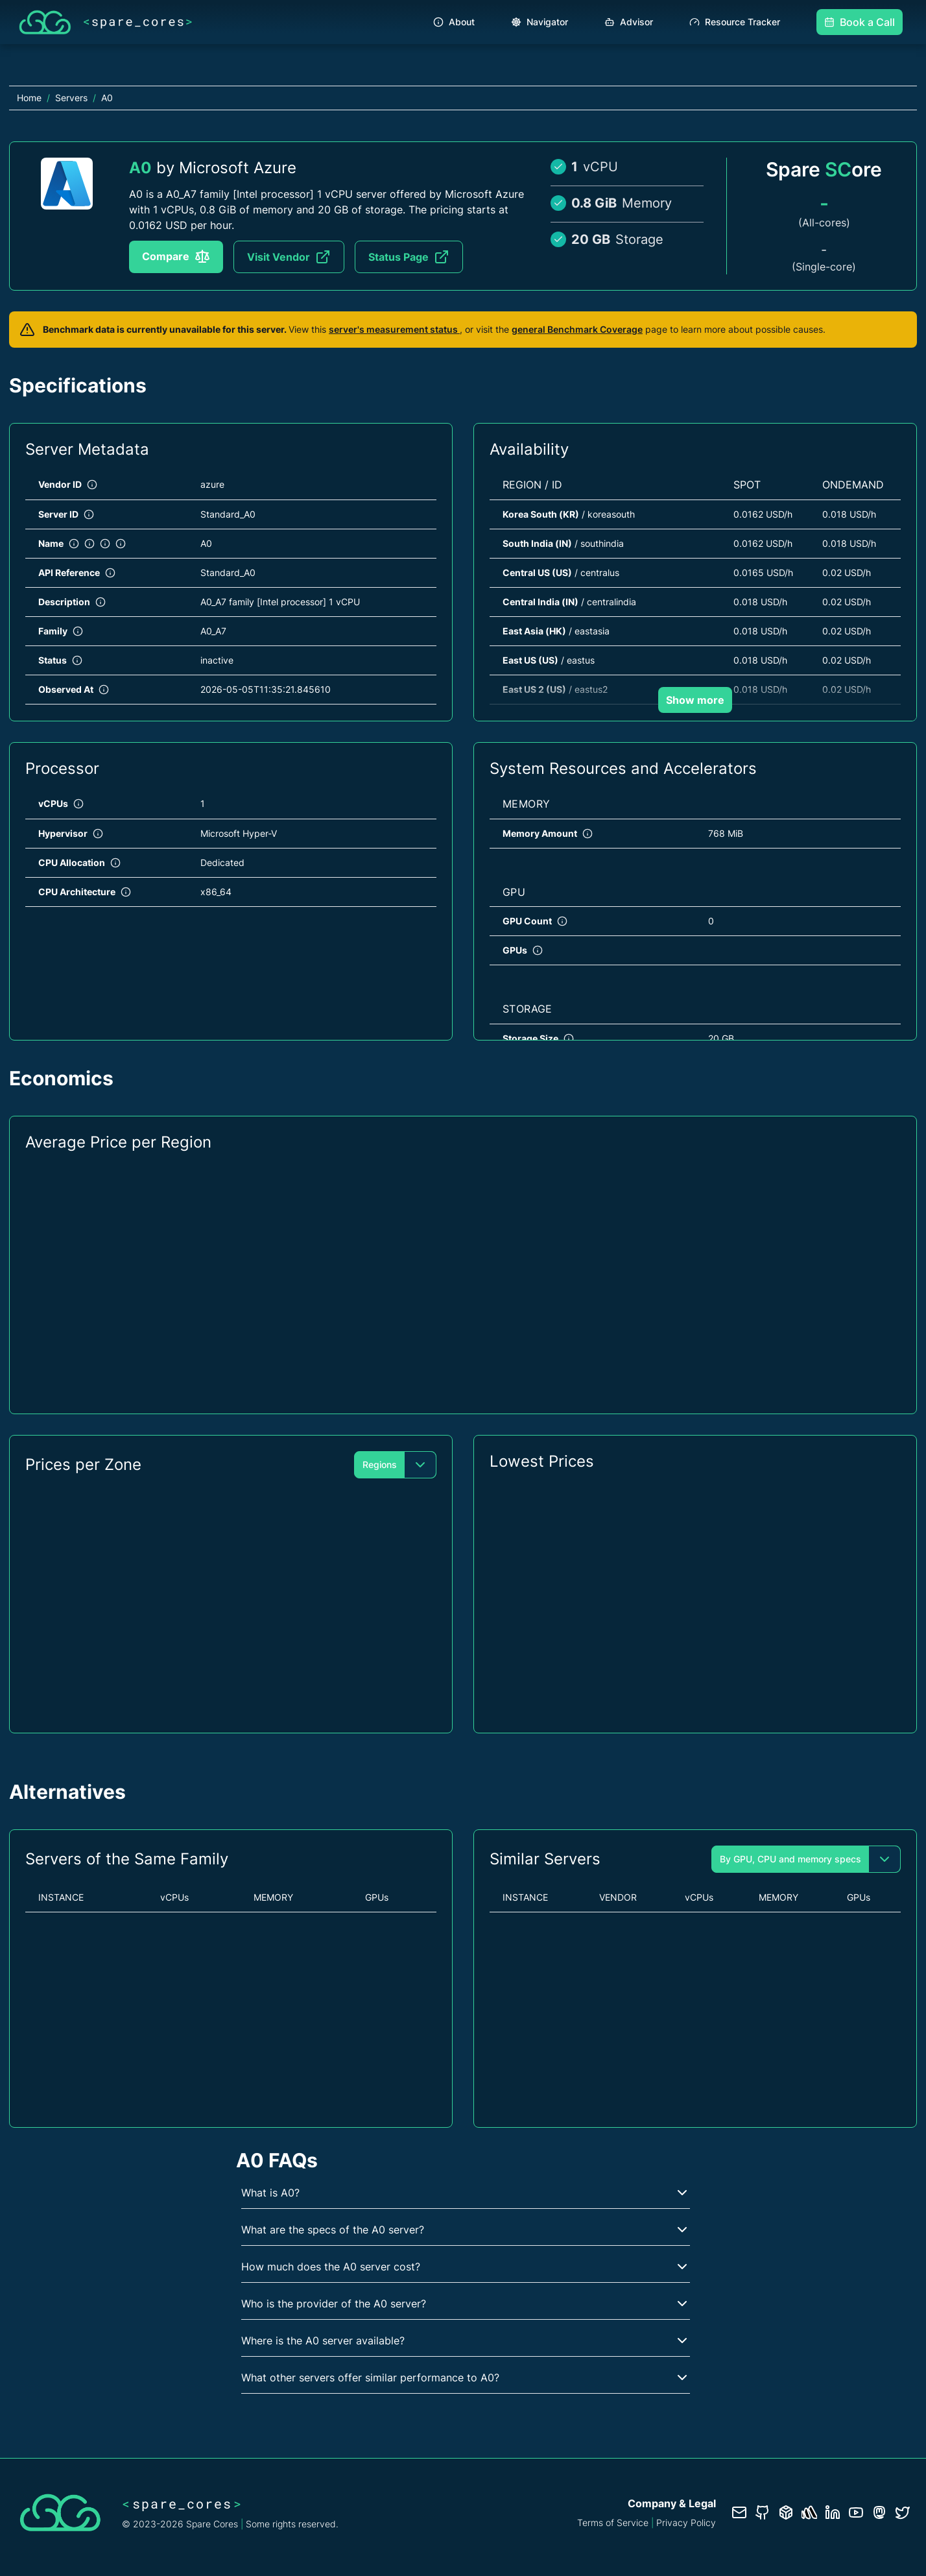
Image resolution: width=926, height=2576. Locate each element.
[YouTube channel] (856, 2512)
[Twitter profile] (902, 2512)
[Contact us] (739, 2512)
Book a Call (859, 22)
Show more (695, 699)
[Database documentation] (786, 2512)
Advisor (628, 21)
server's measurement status (394, 329)
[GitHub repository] (762, 2512)
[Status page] (809, 2512)
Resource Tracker (734, 21)
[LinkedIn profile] (832, 2512)
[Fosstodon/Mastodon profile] (879, 2512)
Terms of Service (612, 2522)
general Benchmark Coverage (577, 329)
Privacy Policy (686, 2522)
